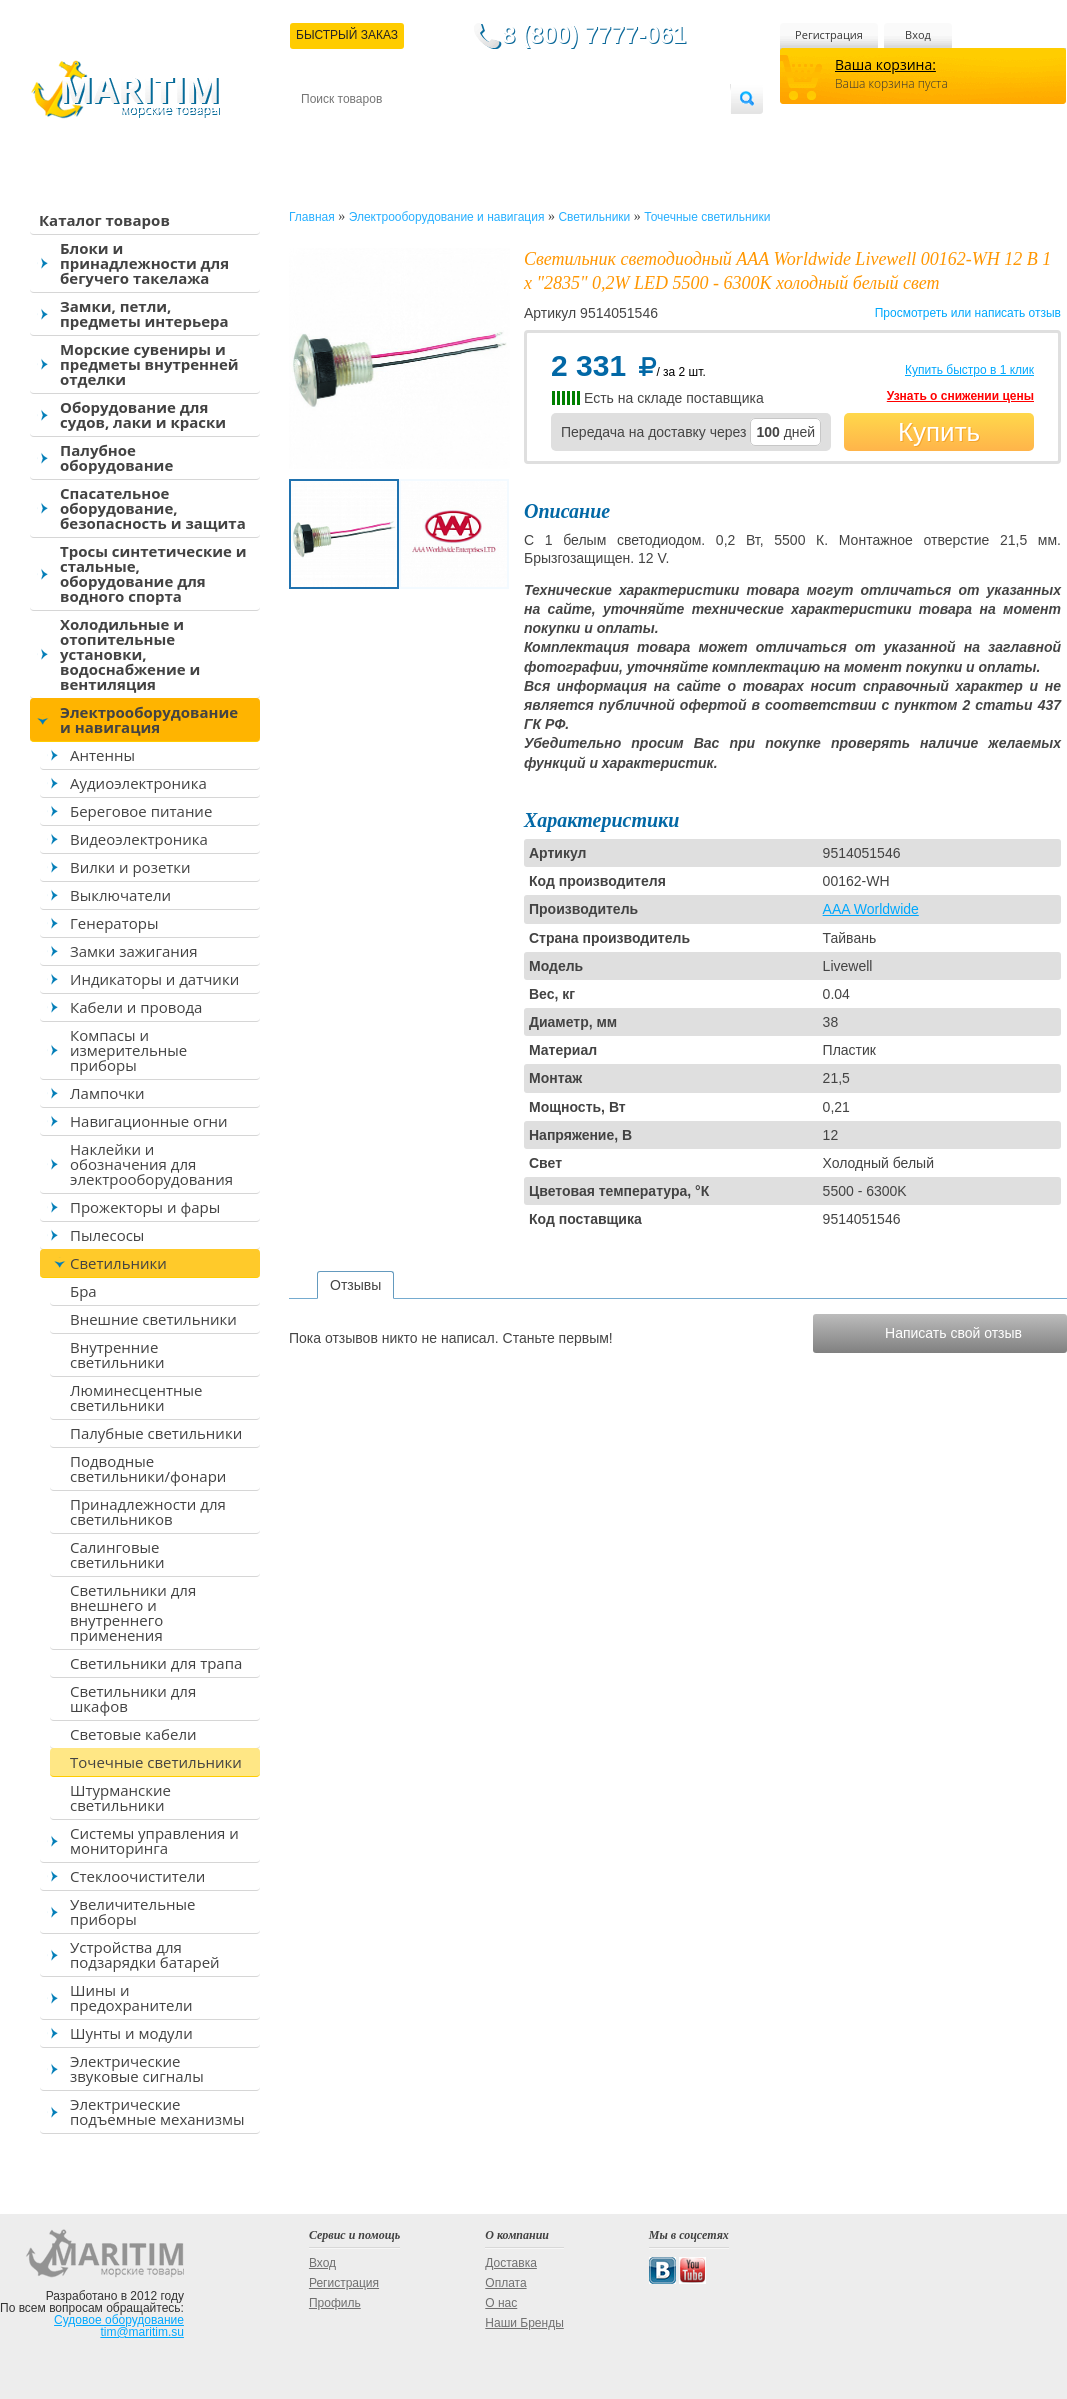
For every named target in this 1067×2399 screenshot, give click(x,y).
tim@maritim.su (142, 2332)
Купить (939, 432)
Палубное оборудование (116, 457)
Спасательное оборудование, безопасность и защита (153, 508)
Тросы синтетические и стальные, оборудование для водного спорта (153, 573)
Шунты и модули (131, 2033)
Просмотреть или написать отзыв (968, 313)
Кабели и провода (136, 1007)
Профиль (335, 2303)
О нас (501, 2303)
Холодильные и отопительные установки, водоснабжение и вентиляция (130, 654)
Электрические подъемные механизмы (157, 2111)
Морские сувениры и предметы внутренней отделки (149, 364)
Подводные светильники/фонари (148, 1468)
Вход (918, 34)
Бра (83, 1291)
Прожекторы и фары (145, 1207)
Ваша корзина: (885, 64)
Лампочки (107, 1093)
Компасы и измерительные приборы (128, 1050)
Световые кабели (133, 1734)
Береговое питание (141, 811)
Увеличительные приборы (132, 1911)
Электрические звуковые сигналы (137, 2068)
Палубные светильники (156, 1433)
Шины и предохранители (131, 1997)
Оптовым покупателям (667, 131)
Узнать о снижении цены (960, 396)
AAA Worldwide (871, 909)
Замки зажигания (134, 951)
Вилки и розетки (130, 867)
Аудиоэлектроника (138, 783)
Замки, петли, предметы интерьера (144, 313)
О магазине (540, 131)
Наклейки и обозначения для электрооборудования (151, 1164)
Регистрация (829, 34)
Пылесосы (107, 1235)
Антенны (102, 755)
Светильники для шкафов (133, 1698)
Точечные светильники (156, 1762)
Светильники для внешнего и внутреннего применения (133, 1612)
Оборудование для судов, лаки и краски (143, 414)
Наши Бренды (524, 2323)
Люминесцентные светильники (136, 1397)
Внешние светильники (153, 1319)
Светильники (118, 1263)
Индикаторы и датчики (154, 979)
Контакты (324, 131)
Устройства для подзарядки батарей (145, 1954)
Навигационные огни (149, 1121)
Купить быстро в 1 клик (969, 370)
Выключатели (120, 895)
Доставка (399, 131)
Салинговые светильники (117, 1554)
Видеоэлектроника (139, 839)
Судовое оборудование (119, 2320)
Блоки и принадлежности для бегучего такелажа (144, 263)
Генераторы (114, 923)
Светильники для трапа (156, 1663)
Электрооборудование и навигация (149, 719)
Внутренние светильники (117, 1354)
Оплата (466, 131)
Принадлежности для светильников (148, 1511)
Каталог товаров (104, 220)
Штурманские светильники (120, 1797)
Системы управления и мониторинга (154, 1840)
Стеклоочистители (137, 1876)
